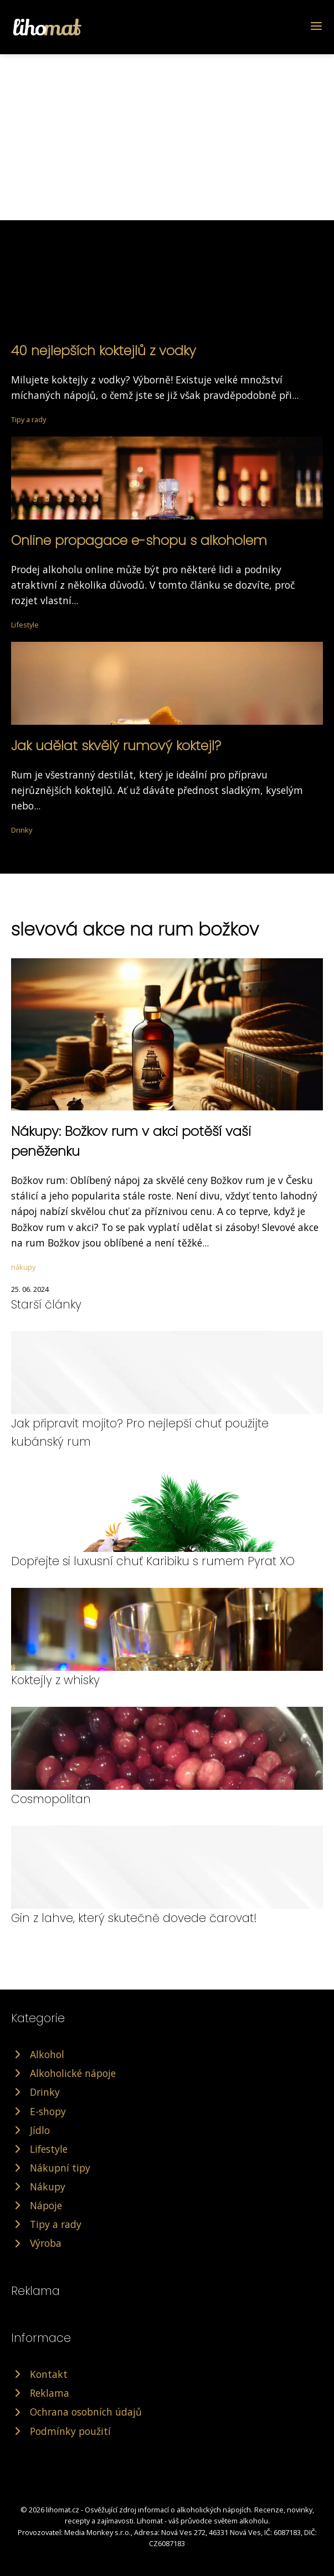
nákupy (23, 1267)
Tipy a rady (28, 419)
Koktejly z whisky (55, 1680)
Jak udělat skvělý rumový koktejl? (116, 745)
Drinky (21, 830)
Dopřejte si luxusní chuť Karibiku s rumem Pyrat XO (153, 1561)
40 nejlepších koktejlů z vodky (103, 350)
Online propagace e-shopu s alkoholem (139, 540)
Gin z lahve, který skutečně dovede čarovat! (134, 1918)
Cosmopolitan (51, 1799)
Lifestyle (25, 625)
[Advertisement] (167, 137)
